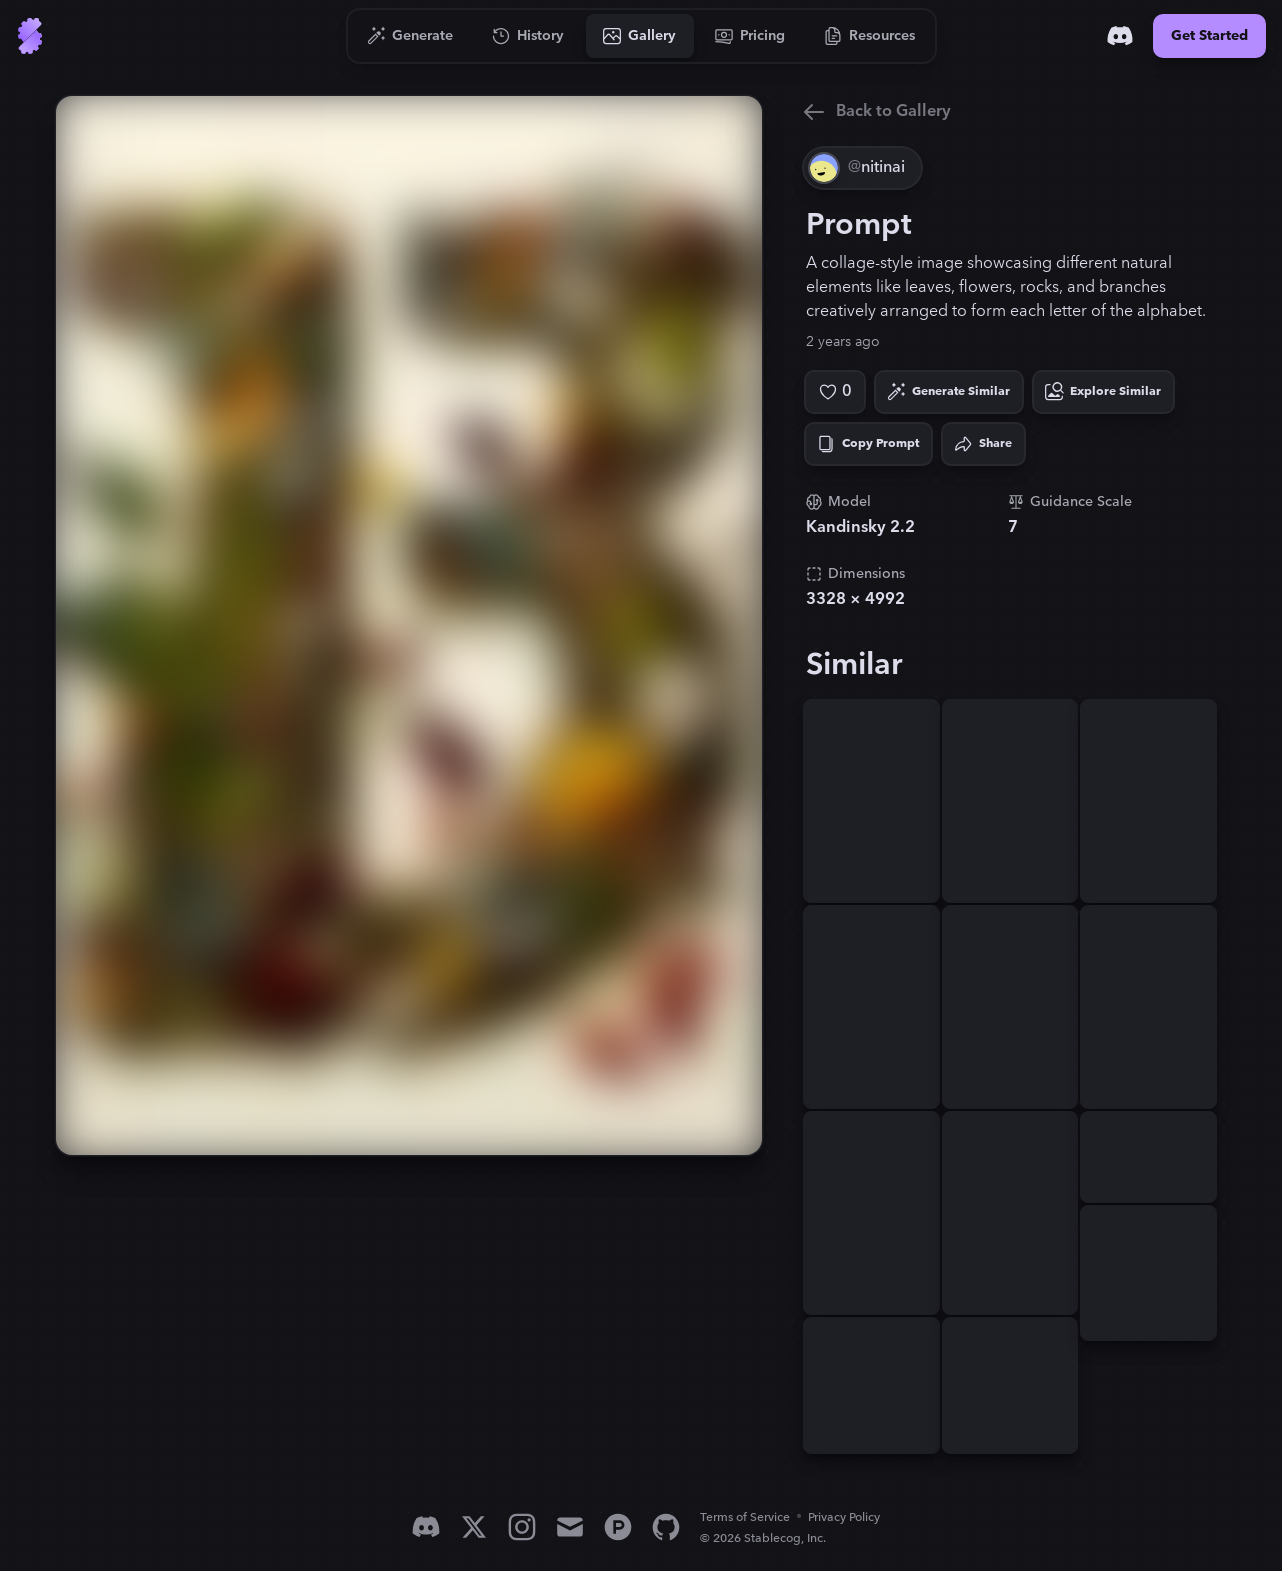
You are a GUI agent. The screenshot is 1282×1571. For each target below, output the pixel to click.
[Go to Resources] (870, 36)
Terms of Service (745, 1517)
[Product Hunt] (618, 1527)
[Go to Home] (30, 36)
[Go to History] (528, 36)
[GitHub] (666, 1527)
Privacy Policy (844, 1517)
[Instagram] (522, 1527)
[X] (474, 1527)
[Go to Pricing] (750, 36)
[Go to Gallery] (640, 36)
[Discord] (1120, 36)
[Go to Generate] (410, 36)
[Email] (570, 1527)
